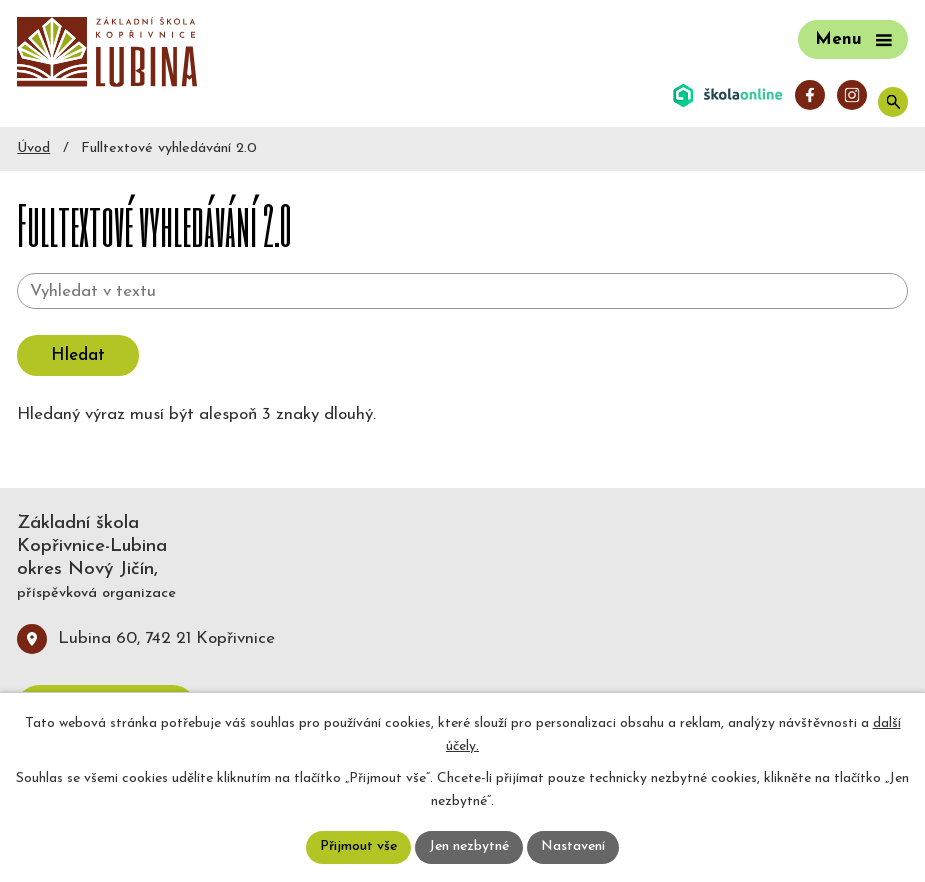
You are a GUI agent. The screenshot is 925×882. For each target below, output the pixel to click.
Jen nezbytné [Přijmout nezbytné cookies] (469, 847)
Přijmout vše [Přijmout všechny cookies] (357, 847)
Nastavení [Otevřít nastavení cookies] (575, 847)
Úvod (33, 148)
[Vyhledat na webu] (462, 291)
